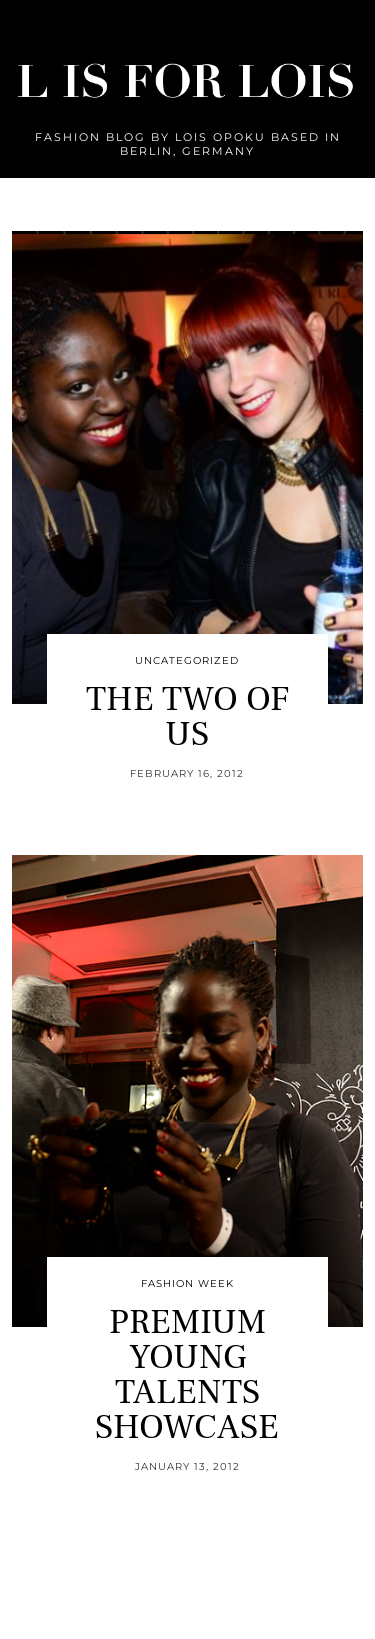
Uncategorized (187, 660)
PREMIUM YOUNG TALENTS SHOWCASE (187, 1375)
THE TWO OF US (187, 717)
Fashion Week (187, 1283)
